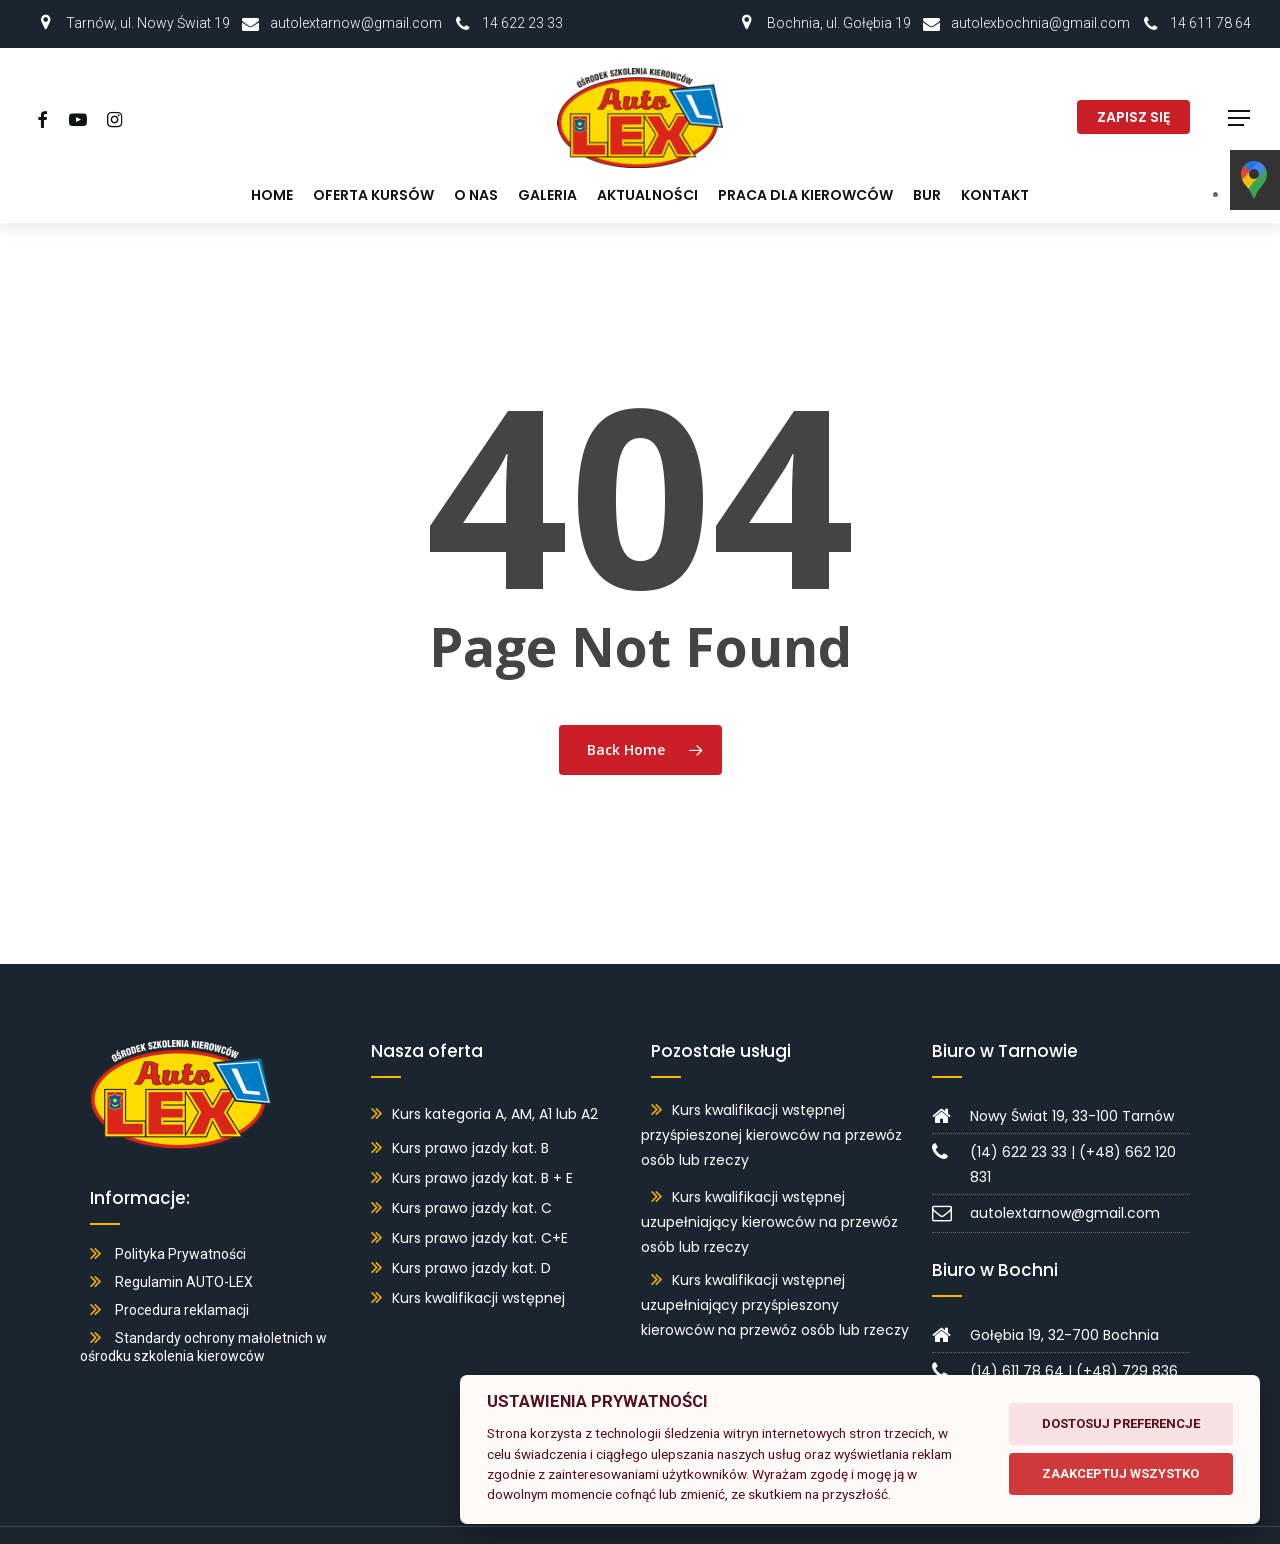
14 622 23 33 (522, 23)
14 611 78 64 (1210, 23)
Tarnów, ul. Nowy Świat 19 (148, 23)
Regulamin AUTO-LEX (184, 1253)
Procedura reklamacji (182, 1281)
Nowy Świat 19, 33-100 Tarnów (1072, 1087)
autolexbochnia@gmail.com (1040, 23)
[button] (1240, 118)
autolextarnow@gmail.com (356, 23)
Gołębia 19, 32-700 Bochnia (1064, 1306)
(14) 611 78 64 (1017, 1342)
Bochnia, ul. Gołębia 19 (839, 23)
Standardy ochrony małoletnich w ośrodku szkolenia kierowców (203, 1318)
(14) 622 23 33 (1018, 1123)
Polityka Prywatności (180, 1225)
